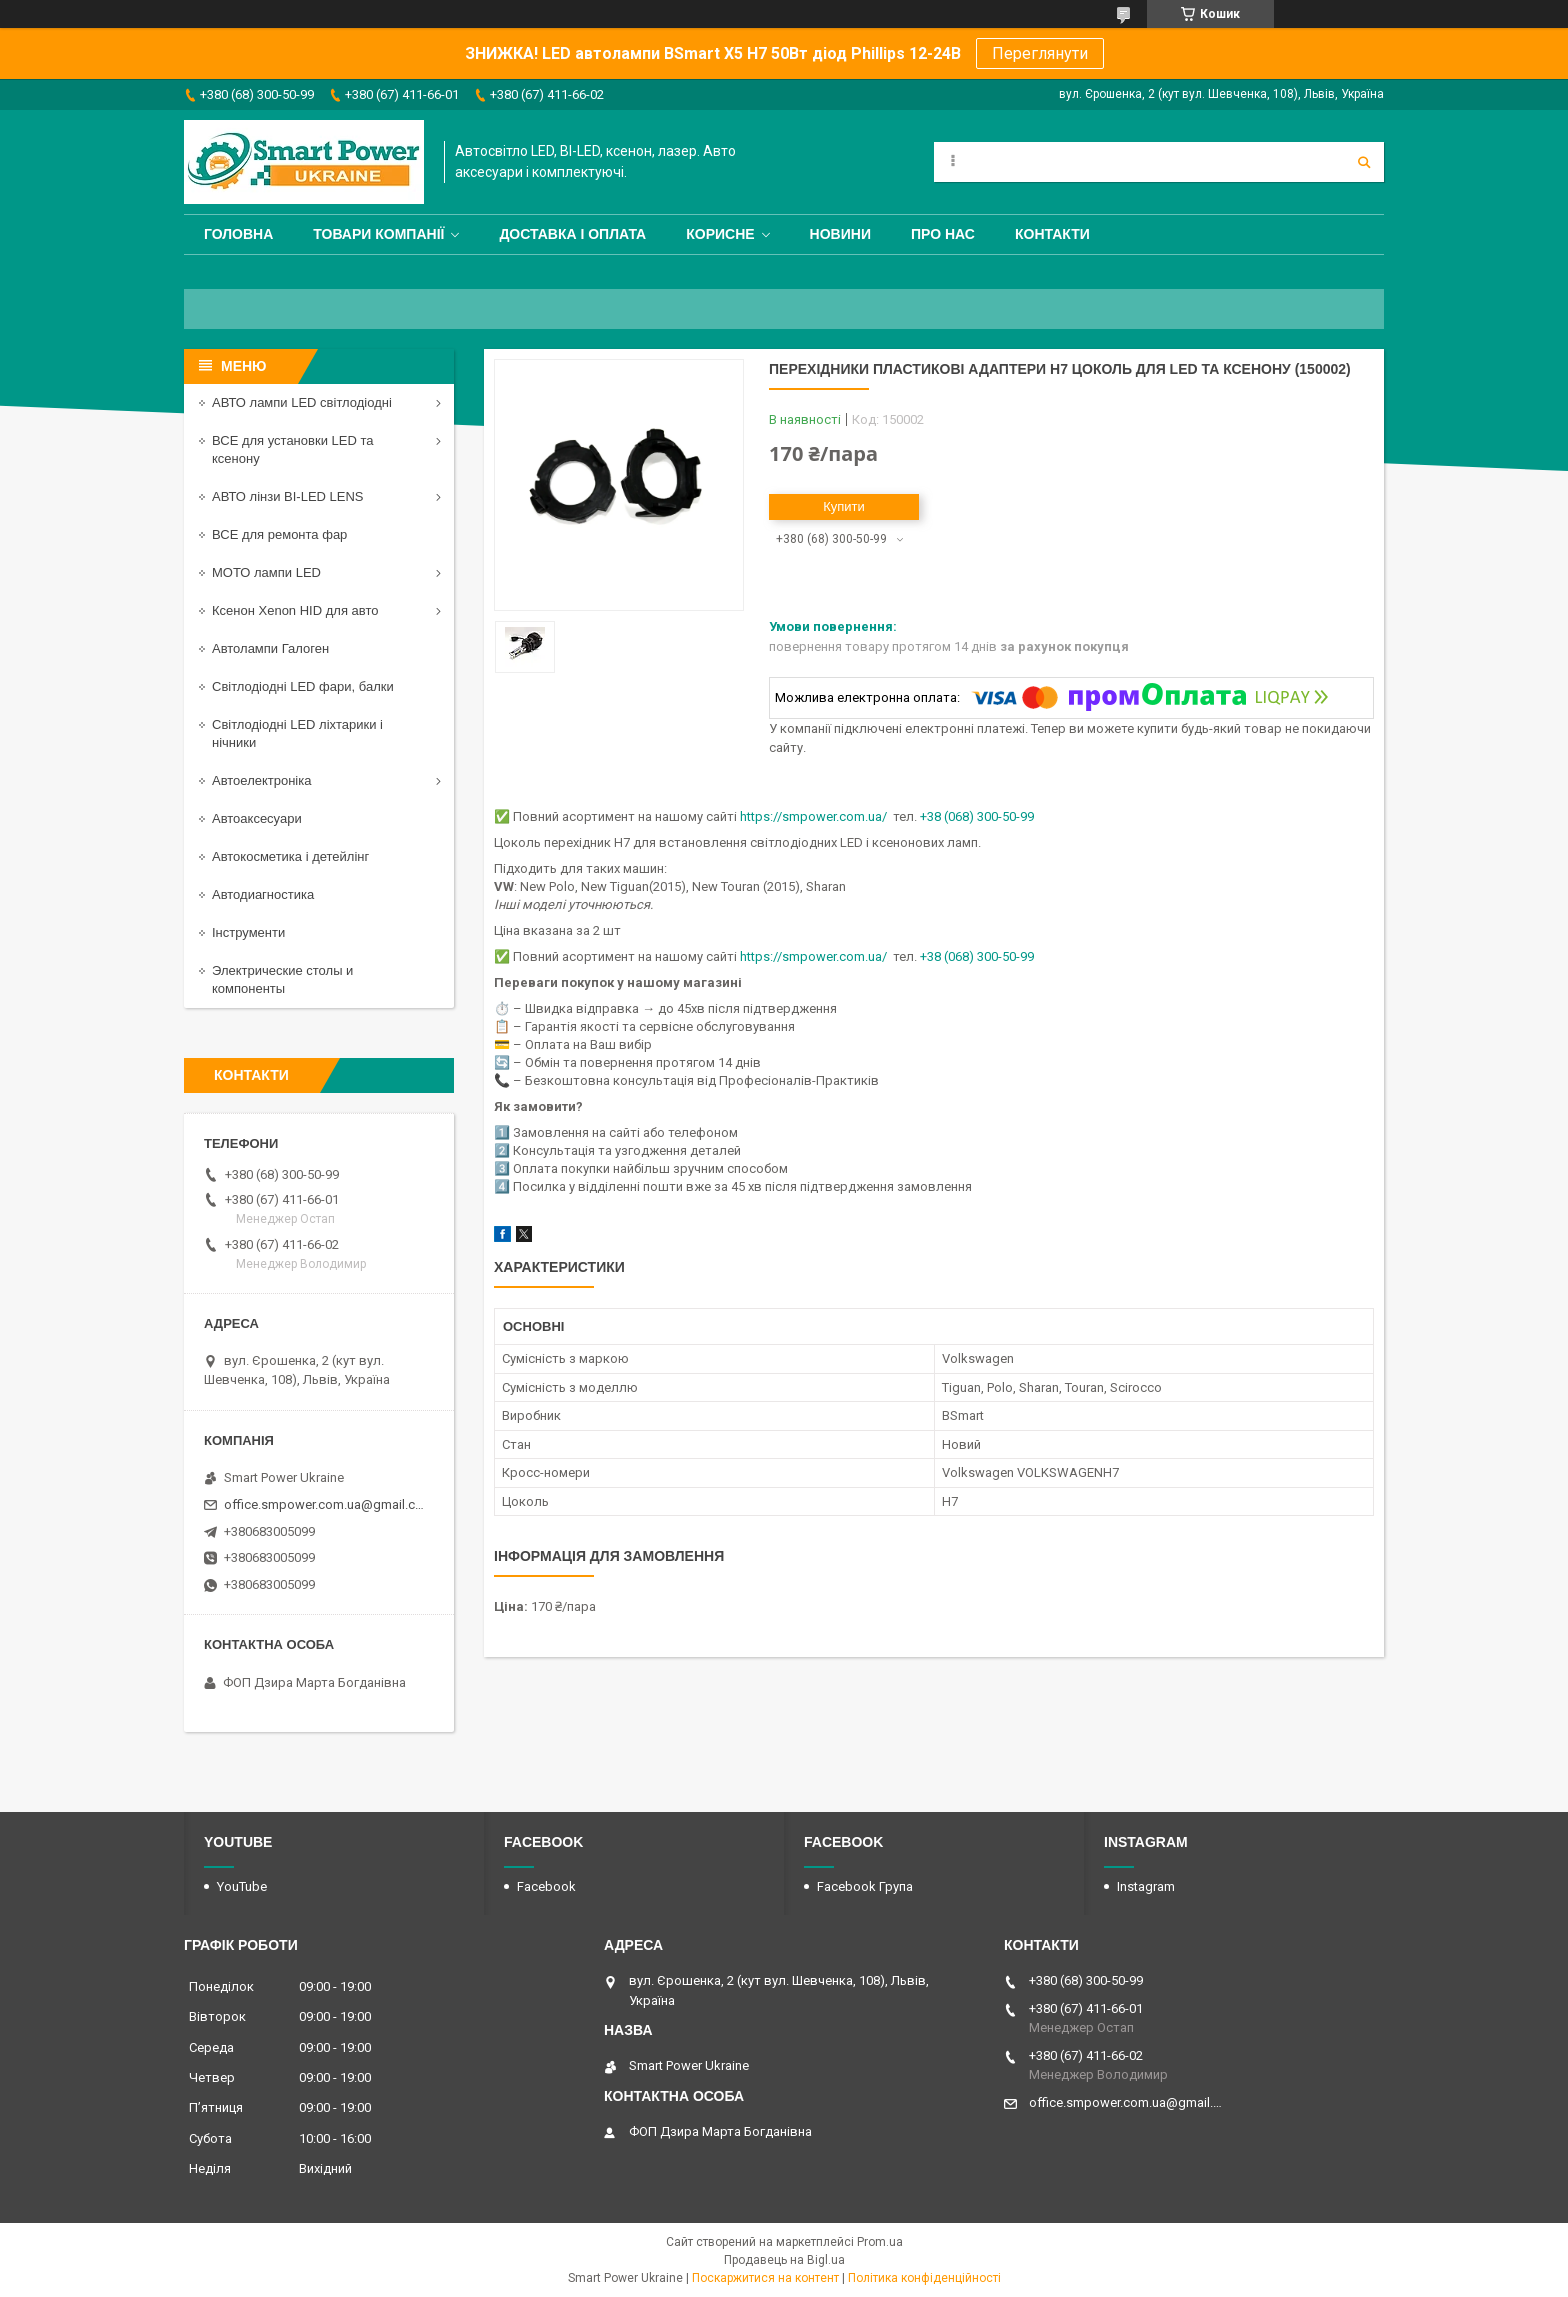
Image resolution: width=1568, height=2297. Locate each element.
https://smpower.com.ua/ (813, 816)
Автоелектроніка (261, 780)
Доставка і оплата (572, 234)
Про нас (943, 234)
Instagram (1146, 1886)
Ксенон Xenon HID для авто (295, 610)
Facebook (546, 1886)
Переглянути (1040, 53)
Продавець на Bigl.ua (784, 2260)
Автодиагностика (263, 894)
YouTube (242, 1886)
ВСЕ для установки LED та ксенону (292, 449)
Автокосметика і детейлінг (290, 856)
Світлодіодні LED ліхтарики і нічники (297, 733)
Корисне (720, 234)
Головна (238, 234)
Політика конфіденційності (924, 2278)
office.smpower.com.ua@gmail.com (326, 1504)
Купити (844, 506)
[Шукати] (1364, 162)
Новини (840, 234)
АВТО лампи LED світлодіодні (302, 402)
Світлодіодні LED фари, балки (303, 686)
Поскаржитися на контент (765, 2278)
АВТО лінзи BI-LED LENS (288, 496)
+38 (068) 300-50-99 (977, 816)
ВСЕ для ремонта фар (279, 534)
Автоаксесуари (257, 818)
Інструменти (248, 932)
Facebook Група (865, 1886)
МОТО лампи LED (266, 572)
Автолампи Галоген (270, 648)
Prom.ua (880, 2242)
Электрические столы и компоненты (282, 979)
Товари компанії (378, 234)
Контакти (1052, 234)
